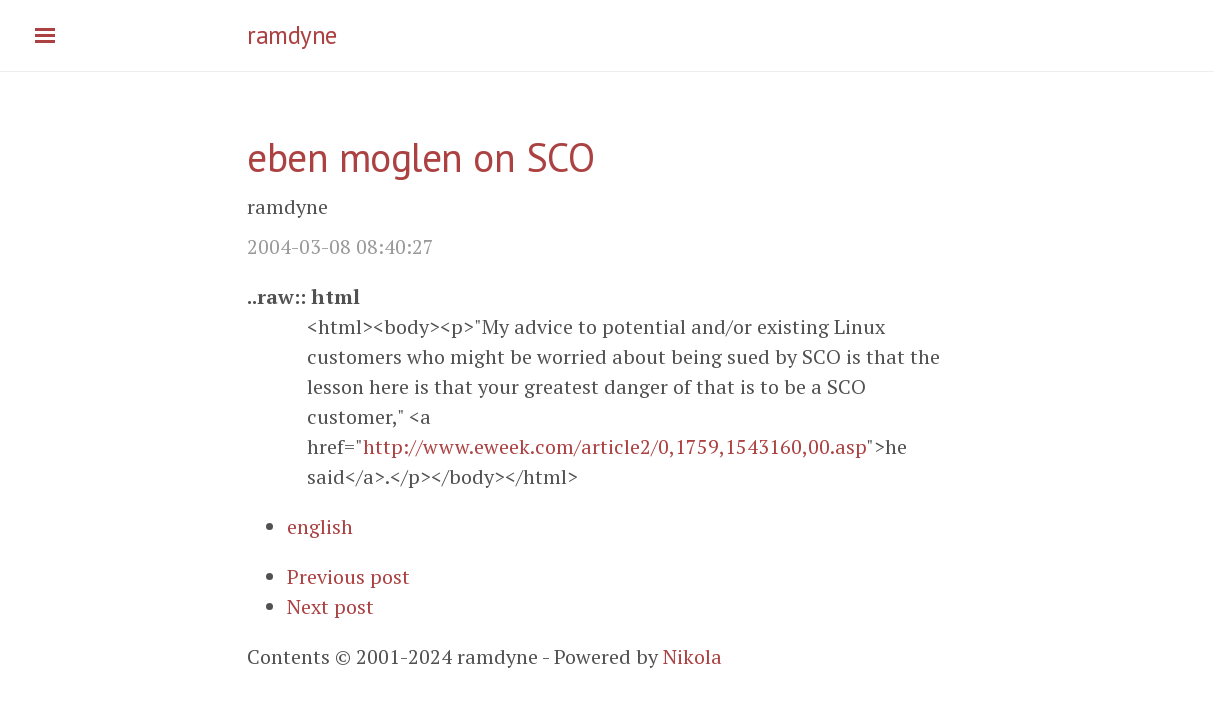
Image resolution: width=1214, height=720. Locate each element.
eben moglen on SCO (420, 157)
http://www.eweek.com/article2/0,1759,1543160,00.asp (614, 446)
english (320, 526)
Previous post (348, 576)
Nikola (692, 656)
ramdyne (292, 35)
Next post (330, 606)
